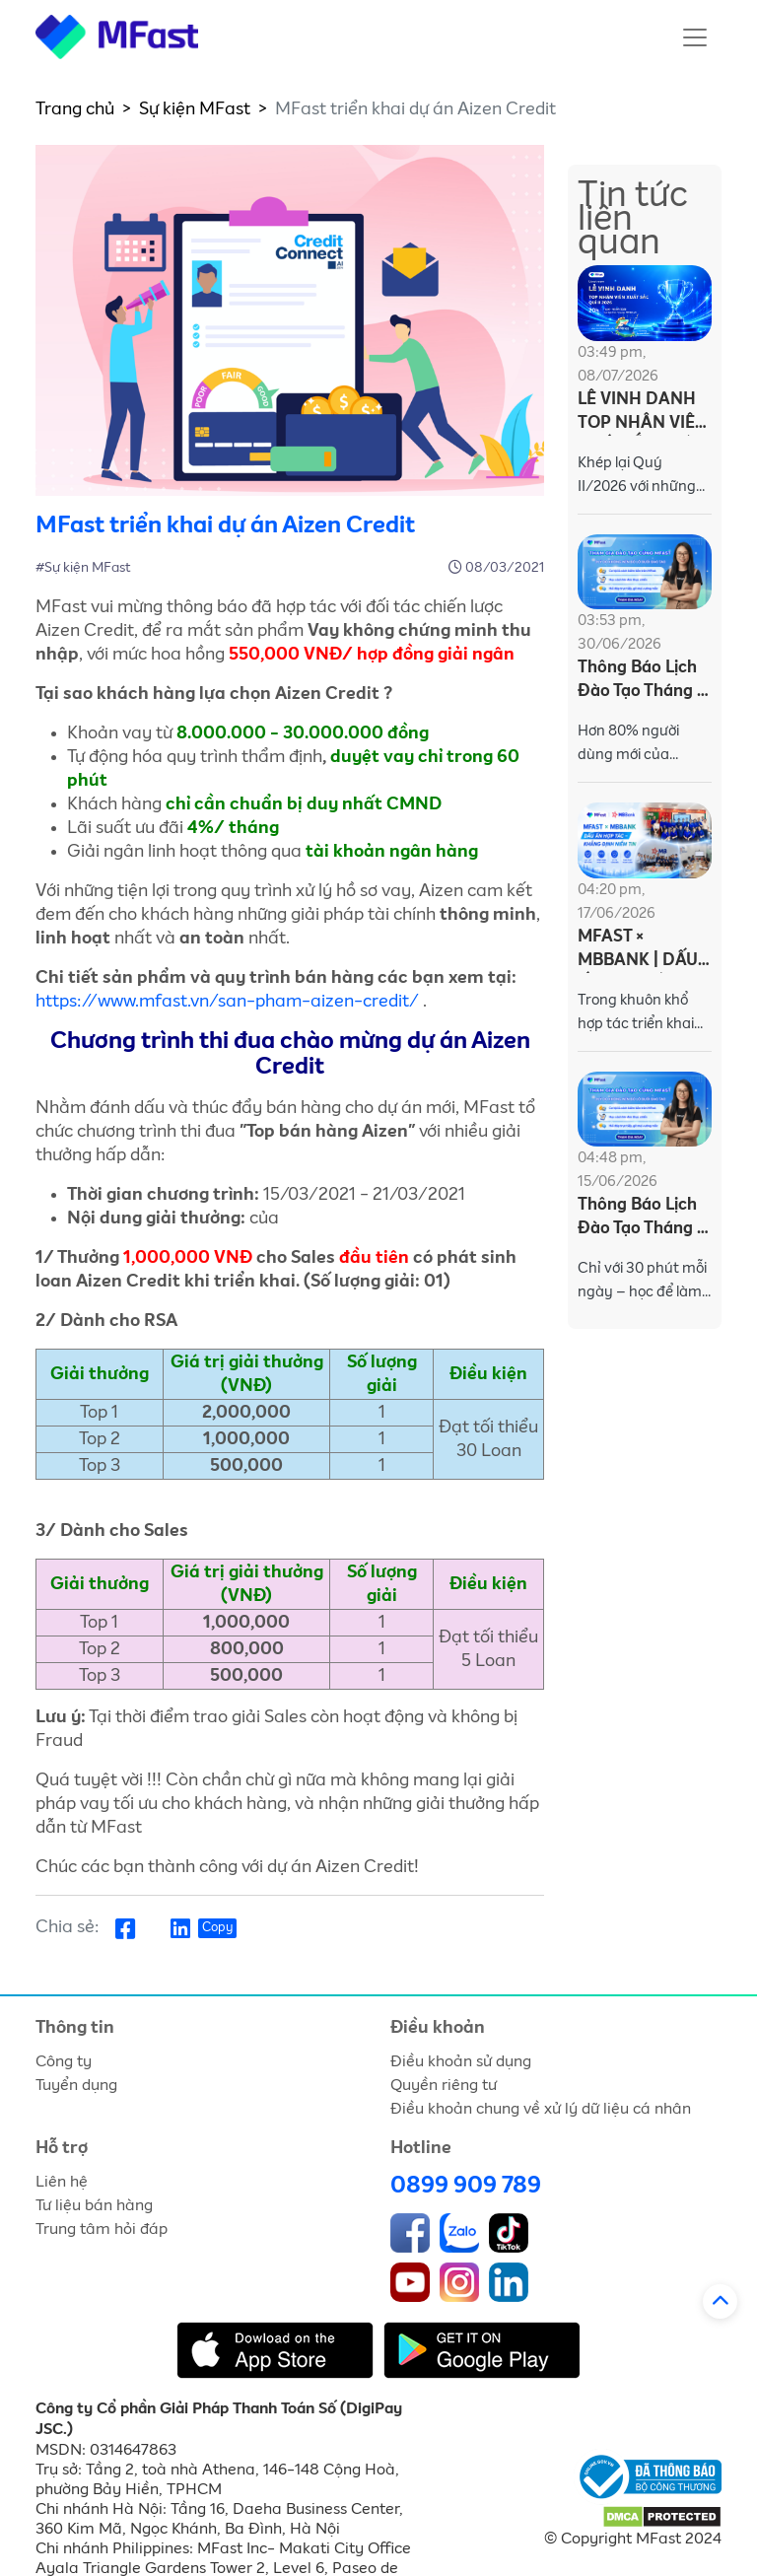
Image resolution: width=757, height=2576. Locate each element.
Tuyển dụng (76, 2085)
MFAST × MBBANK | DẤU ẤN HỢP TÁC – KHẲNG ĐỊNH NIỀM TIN (638, 951)
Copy (217, 1927)
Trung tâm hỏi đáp (101, 2229)
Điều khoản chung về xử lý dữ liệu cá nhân (540, 2109)
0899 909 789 (465, 2185)
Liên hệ (61, 2182)
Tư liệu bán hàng (94, 2205)
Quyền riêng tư (443, 2085)
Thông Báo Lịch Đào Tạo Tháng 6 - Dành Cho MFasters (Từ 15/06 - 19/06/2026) (642, 1219)
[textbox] (289, 793)
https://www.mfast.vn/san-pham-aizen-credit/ (227, 1001)
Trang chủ (74, 109)
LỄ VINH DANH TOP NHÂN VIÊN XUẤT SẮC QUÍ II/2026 (643, 413)
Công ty (63, 2061)
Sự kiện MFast (194, 109)
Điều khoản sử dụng (460, 2061)
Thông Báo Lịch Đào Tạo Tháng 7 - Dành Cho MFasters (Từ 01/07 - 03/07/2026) (642, 682)
